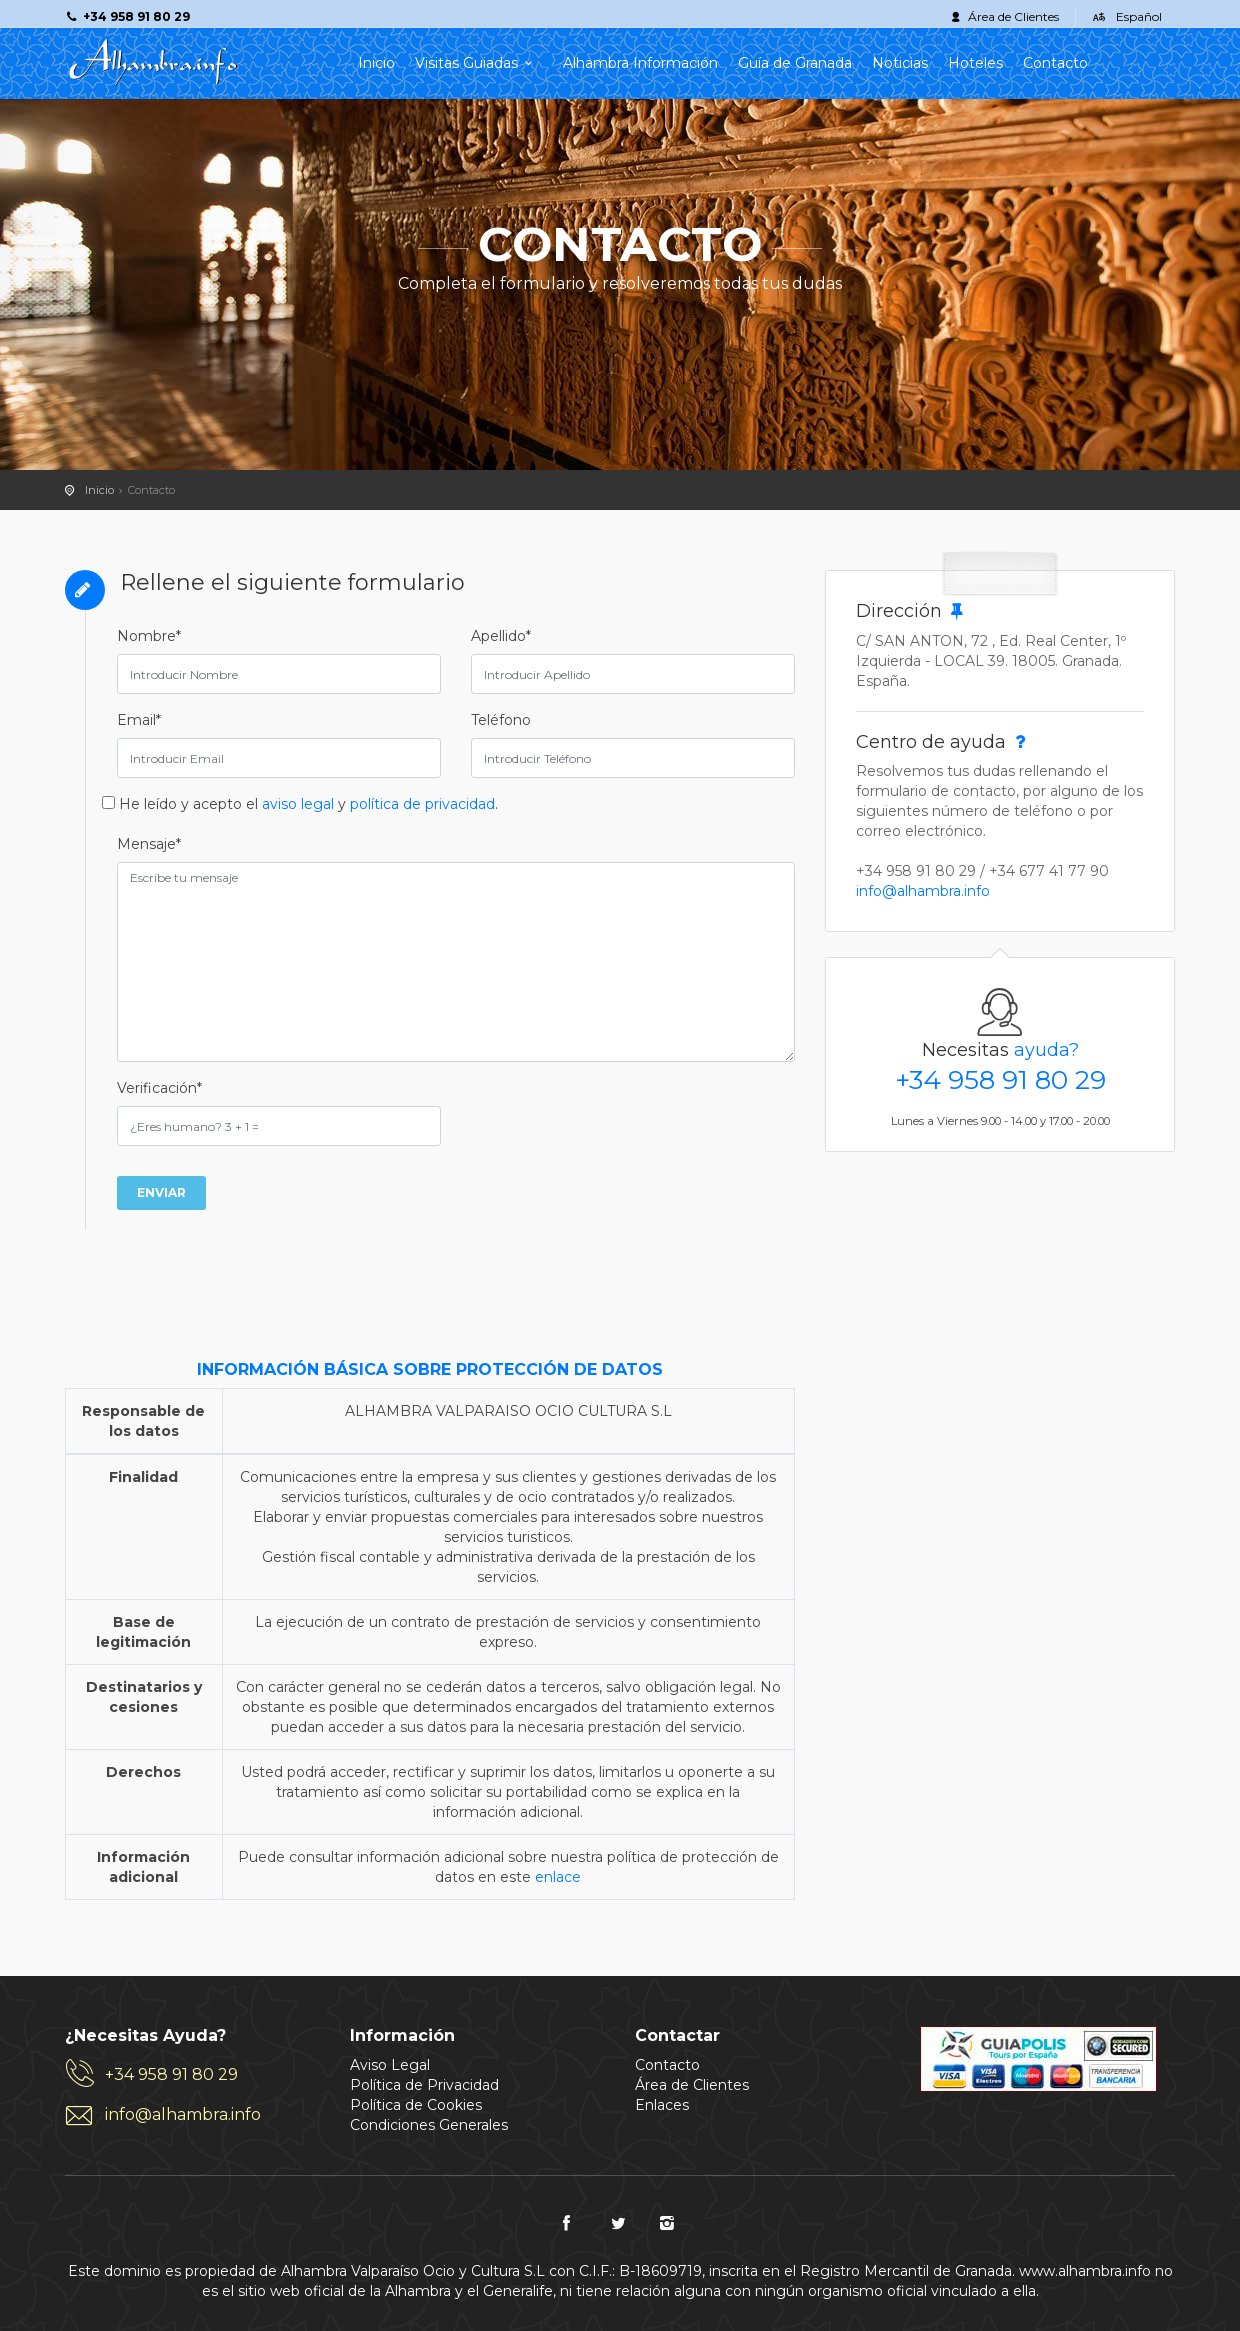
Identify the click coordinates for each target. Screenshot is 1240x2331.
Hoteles (975, 63)
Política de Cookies (416, 2105)
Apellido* (501, 636)
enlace (558, 1877)
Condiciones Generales (429, 2125)
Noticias (900, 63)
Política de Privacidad (424, 2085)
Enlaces (662, 2105)
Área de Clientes (1013, 16)
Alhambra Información (640, 63)
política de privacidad (422, 804)
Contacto (1055, 63)
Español (1139, 16)
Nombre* (149, 636)
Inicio (376, 63)
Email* (139, 720)
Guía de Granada (795, 63)
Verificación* (159, 1088)
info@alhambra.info (923, 891)
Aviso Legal (390, 2065)
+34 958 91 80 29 (1000, 1080)
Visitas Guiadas (479, 63)
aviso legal (298, 804)
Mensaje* (149, 844)
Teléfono (501, 720)
